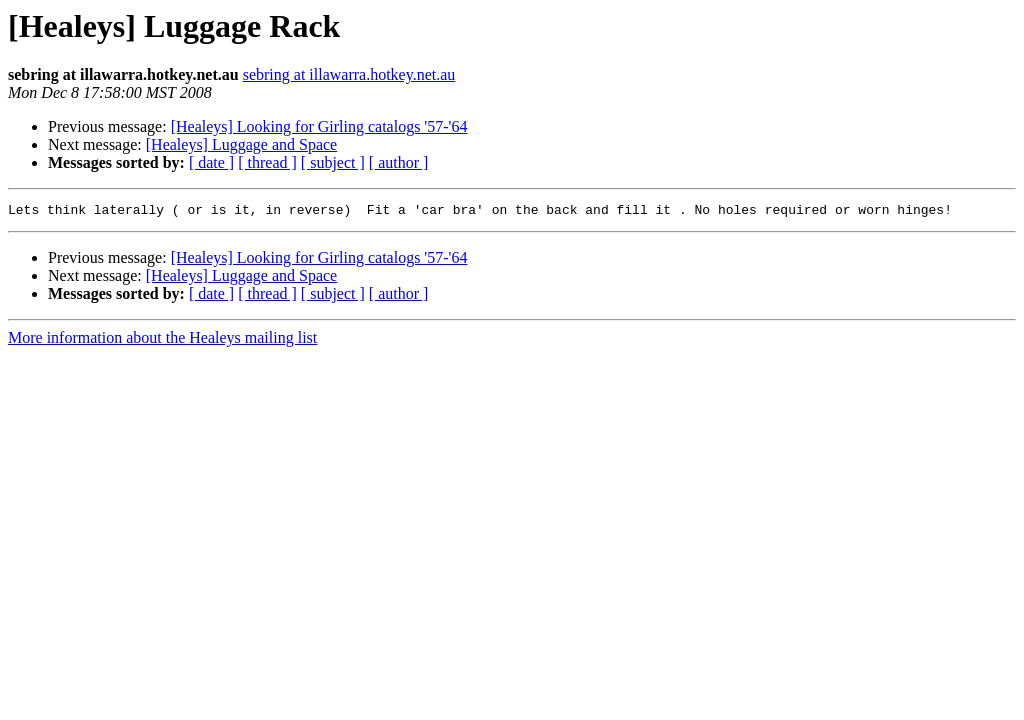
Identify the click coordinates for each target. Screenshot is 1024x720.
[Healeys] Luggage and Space (241, 144)
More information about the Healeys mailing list (162, 340)
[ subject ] (333, 162)
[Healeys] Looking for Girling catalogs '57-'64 (319, 126)
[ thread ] (267, 162)
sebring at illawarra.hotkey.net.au (349, 74)
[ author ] (399, 162)
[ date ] (211, 162)
